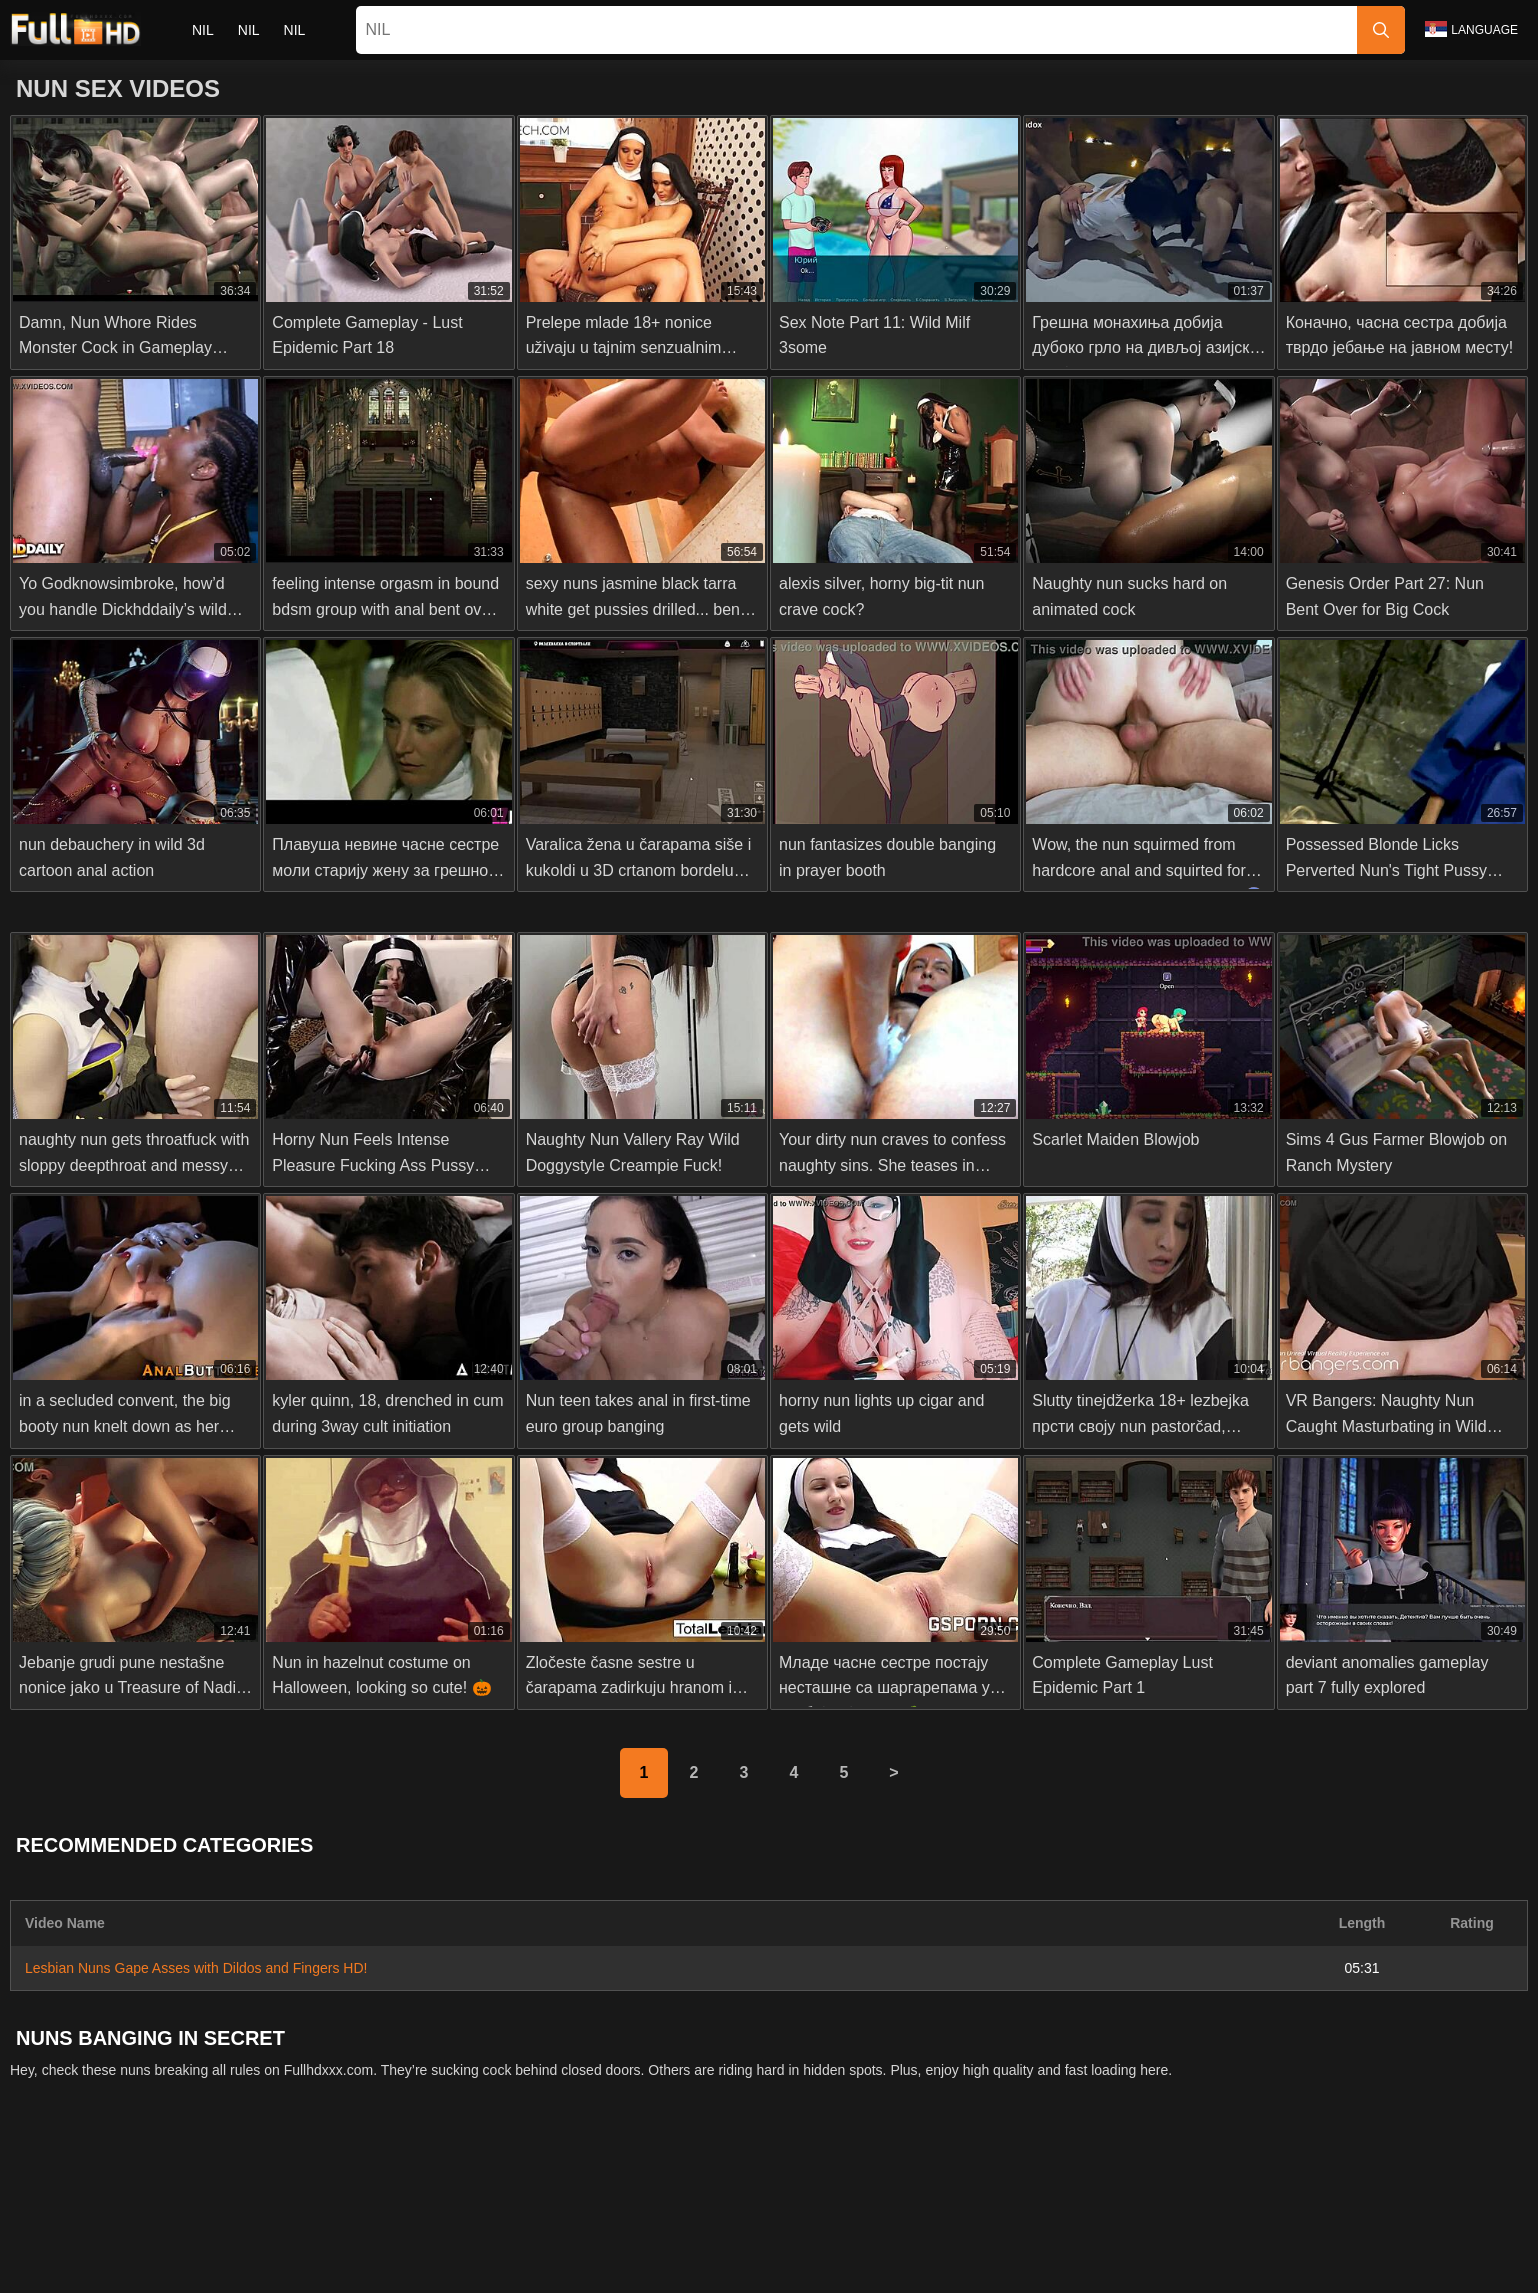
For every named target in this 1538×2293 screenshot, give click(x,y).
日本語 (620, 2233)
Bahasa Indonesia (989, 2233)
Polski (1314, 2233)
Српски (352, 2233)
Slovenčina (273, 2233)
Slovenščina (179, 2233)
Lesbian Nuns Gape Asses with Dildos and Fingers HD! (196, 1968)
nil (203, 30)
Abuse (714, 2187)
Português (1184, 2233)
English (423, 2266)
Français (1135, 2266)
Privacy (831, 2187)
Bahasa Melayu (580, 2266)
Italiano (829, 2266)
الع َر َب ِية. (1098, 2233)
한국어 (556, 2233)
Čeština (887, 2233)
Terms (895, 2187)
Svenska (1457, 2233)
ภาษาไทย (484, 2233)
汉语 (1198, 2266)
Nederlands (84, 2233)
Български (980, 2266)
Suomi (683, 2233)
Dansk (744, 2233)
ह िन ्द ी (752, 2266)
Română (1381, 2233)
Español (1061, 2266)
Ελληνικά (814, 2233)
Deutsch (899, 2266)
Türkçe (488, 2266)
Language (1471, 29)
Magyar (673, 2266)
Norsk (415, 2233)
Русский (352, 2266)
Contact (648, 2187)
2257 (770, 2187)
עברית (1255, 2233)
